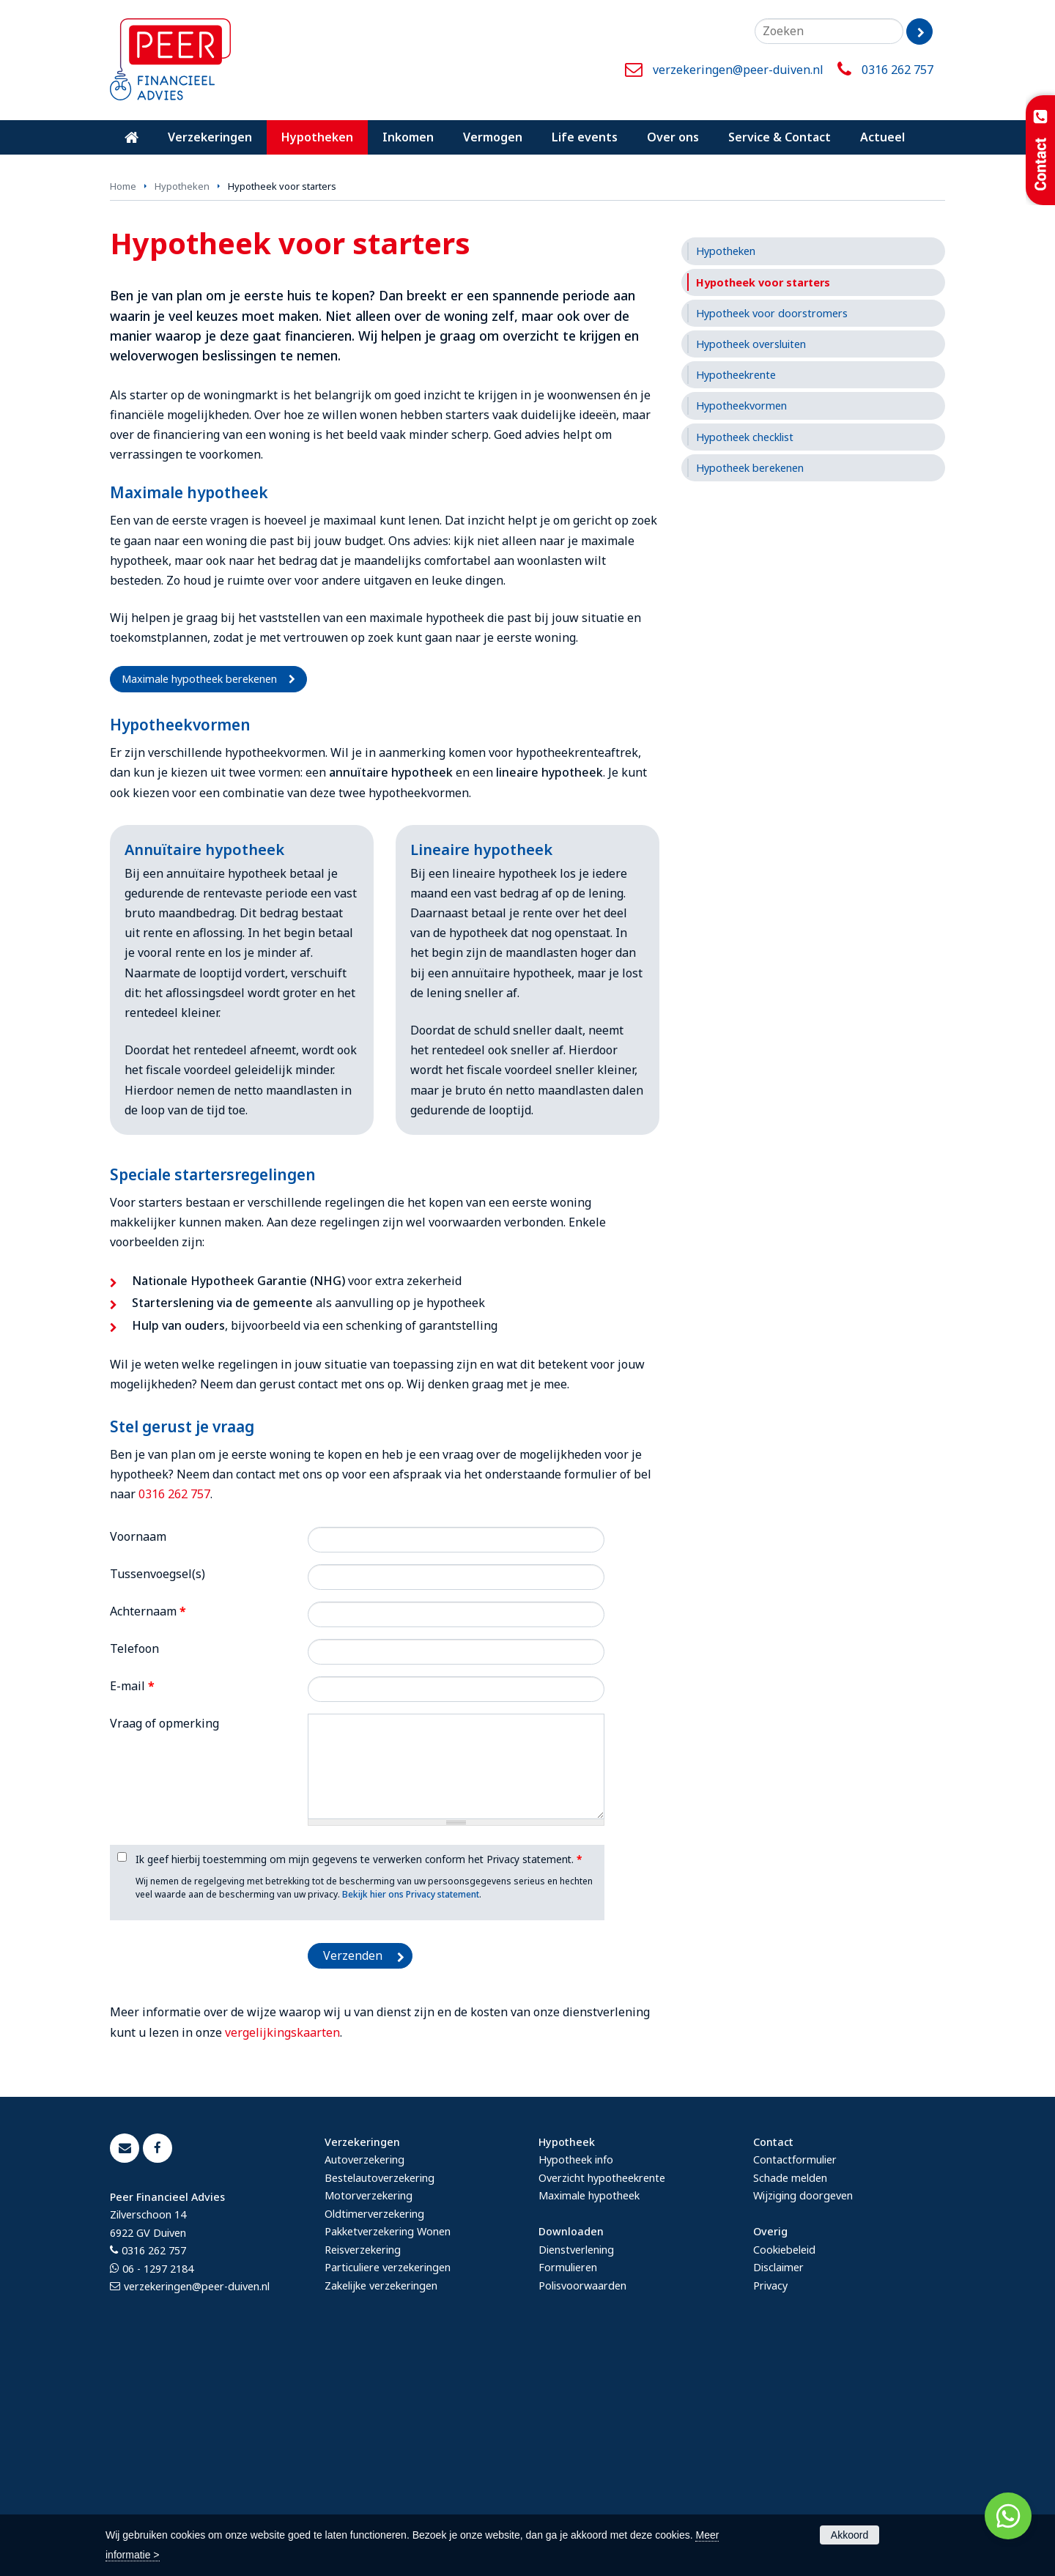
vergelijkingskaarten (282, 2254)
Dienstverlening (576, 2472)
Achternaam (148, 1834)
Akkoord (849, 2535)
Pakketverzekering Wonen (388, 2454)
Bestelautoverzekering (379, 2400)
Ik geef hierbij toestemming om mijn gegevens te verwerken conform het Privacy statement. (359, 2082)
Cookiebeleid (784, 2472)
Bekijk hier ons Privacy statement (410, 2117)
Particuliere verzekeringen (388, 2490)
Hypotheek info (575, 2382)
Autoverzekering (364, 2382)
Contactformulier (795, 2382)
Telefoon (134, 1871)
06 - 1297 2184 (157, 2491)
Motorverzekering (368, 2418)
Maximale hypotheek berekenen (199, 901)
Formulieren (567, 2490)
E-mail (132, 1908)
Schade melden (790, 2400)
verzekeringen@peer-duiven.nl (738, 70)
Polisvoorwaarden (582, 2507)
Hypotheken (182, 408)
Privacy (770, 2507)
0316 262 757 (897, 70)
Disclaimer (778, 2490)
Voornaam (138, 1758)
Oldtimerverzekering (374, 2436)
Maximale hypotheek (589, 2418)
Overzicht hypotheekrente (601, 2400)
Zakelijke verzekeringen (381, 2507)
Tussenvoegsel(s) (157, 1796)
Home (123, 408)
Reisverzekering (363, 2472)
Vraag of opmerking (164, 1946)
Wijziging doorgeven (803, 2418)
